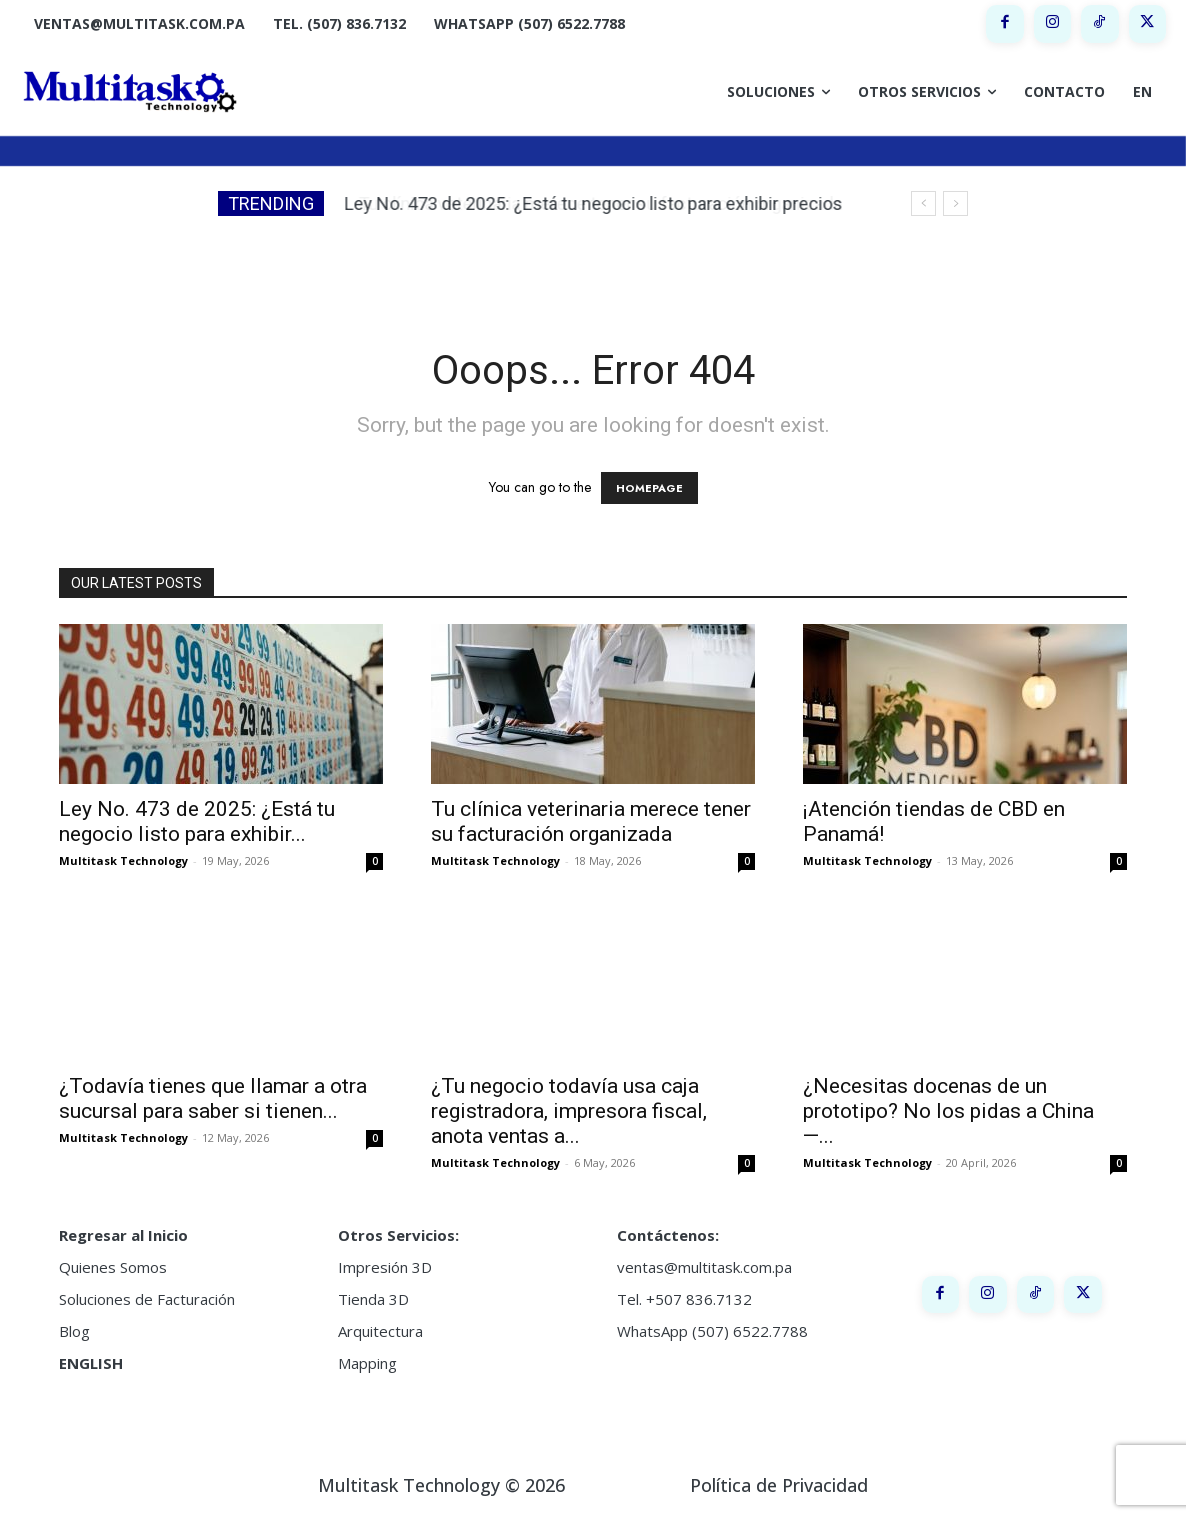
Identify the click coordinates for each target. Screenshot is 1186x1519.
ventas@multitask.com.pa (704, 1267)
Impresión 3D (385, 1267)
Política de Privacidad (779, 1485)
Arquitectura (380, 1331)
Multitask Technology (123, 860)
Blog (74, 1331)
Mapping (367, 1363)
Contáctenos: (668, 1235)
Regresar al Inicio (123, 1235)
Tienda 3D (373, 1299)
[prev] (923, 203)
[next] (955, 203)
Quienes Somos (113, 1267)
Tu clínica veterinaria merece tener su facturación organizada (601, 203)
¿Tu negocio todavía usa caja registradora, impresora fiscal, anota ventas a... (569, 1111)
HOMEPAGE (649, 488)
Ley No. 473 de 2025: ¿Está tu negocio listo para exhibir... (197, 821)
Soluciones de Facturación (147, 1299)
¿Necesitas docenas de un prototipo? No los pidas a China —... (948, 1111)
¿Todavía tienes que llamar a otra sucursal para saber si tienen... (213, 1098)
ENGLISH (91, 1363)
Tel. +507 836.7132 (684, 1299)
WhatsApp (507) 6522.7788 (712, 1331)
